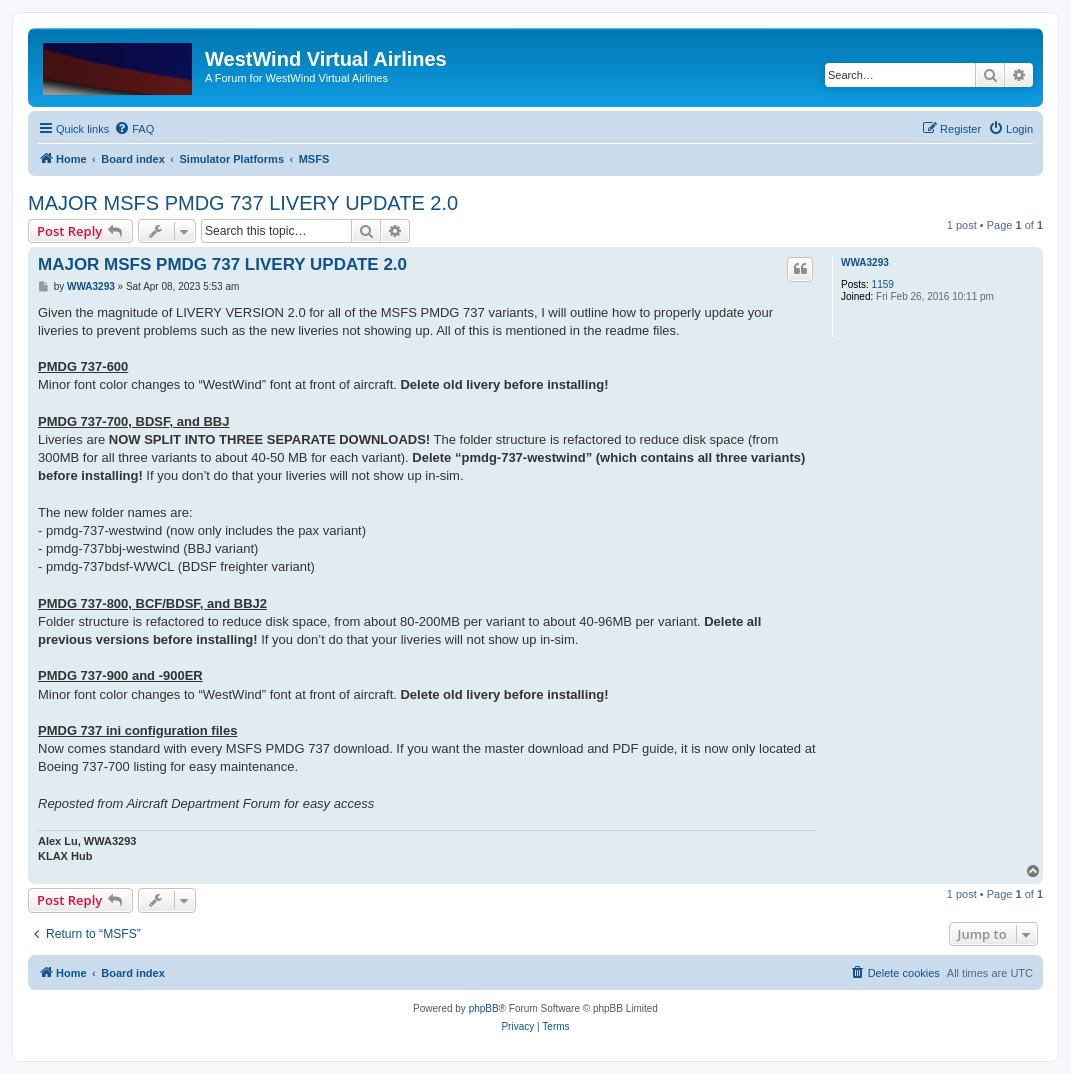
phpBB (484, 1008)
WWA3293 (865, 262)
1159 (883, 284)
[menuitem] (134, 129)
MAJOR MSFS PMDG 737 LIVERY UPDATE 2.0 (243, 203)
